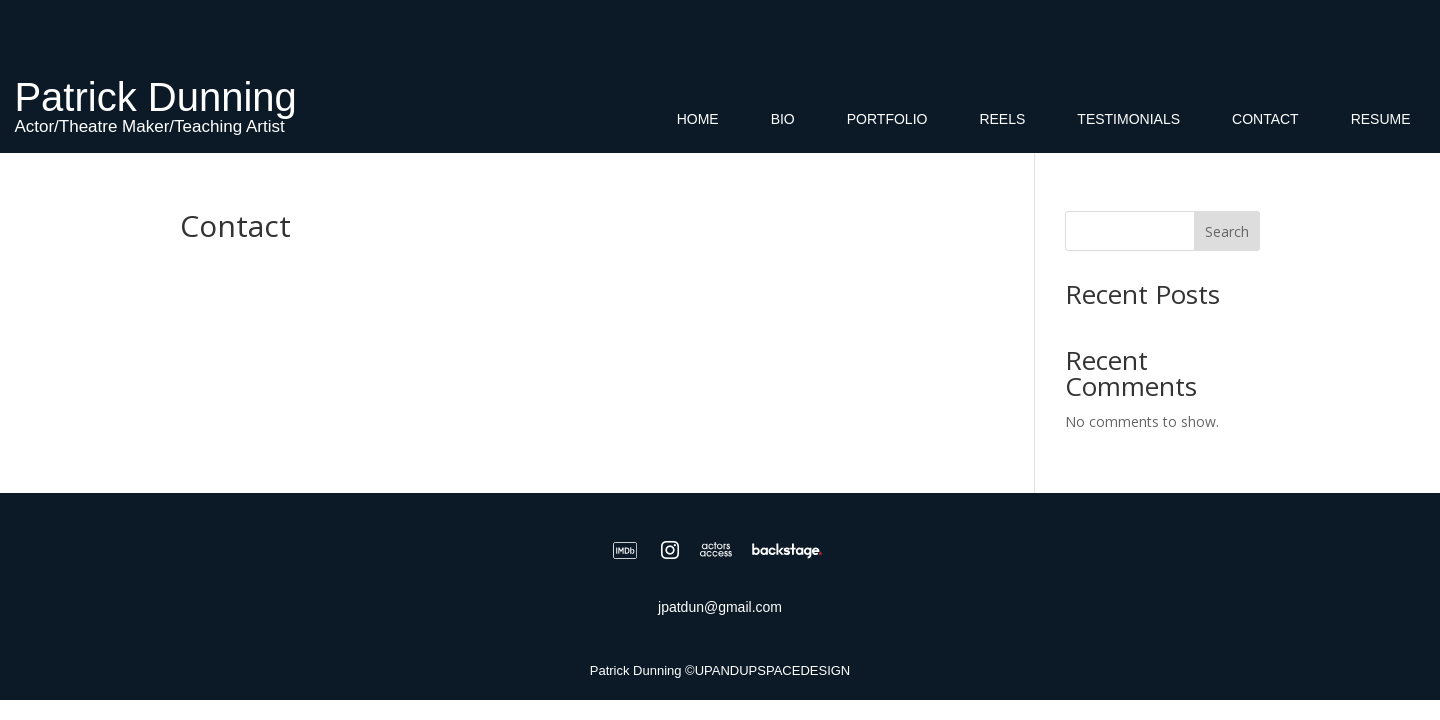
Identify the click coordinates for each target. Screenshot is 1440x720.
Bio (783, 119)
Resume (1381, 119)
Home (698, 119)
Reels (1002, 119)
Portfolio (887, 119)
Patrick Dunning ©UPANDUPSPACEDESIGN (720, 670)
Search (1227, 231)
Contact (1265, 119)
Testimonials (1128, 119)
